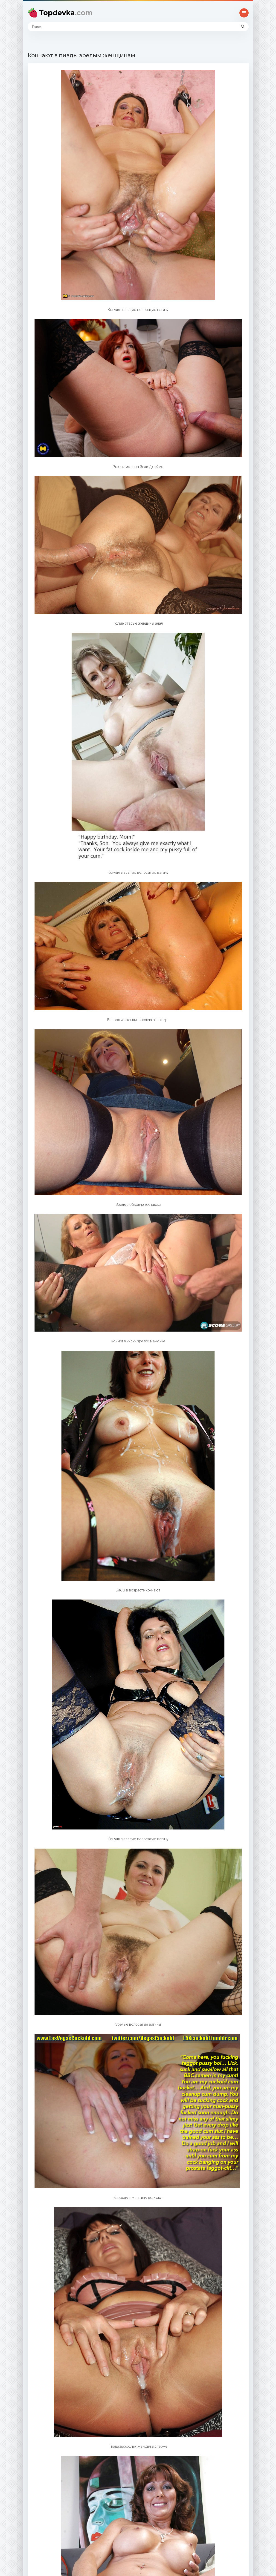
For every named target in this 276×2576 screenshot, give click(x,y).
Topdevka (66, 13)
